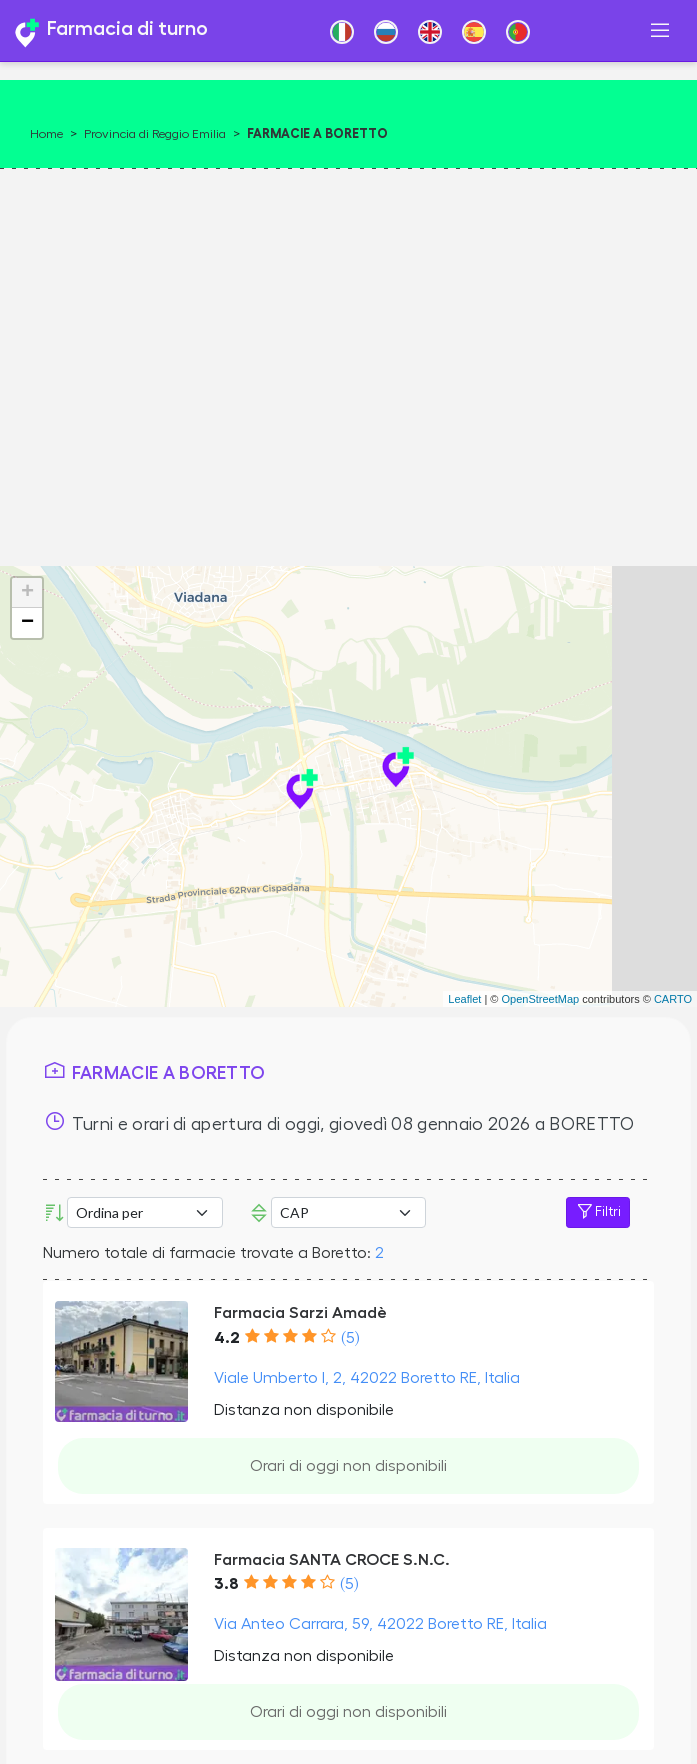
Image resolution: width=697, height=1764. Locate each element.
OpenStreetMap (540, 999)
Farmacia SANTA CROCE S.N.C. (332, 1560)
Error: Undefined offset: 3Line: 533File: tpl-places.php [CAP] (349, 1212)
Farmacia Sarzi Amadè (300, 1313)
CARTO (673, 999)
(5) (350, 1338)
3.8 (226, 1584)
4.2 (227, 1338)
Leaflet (464, 999)
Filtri (598, 1212)
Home (46, 134)
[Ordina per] (145, 1212)
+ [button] (27, 593)
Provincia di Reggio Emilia (155, 134)
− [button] (27, 623)
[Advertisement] (343, 360)
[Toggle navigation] (660, 30)
